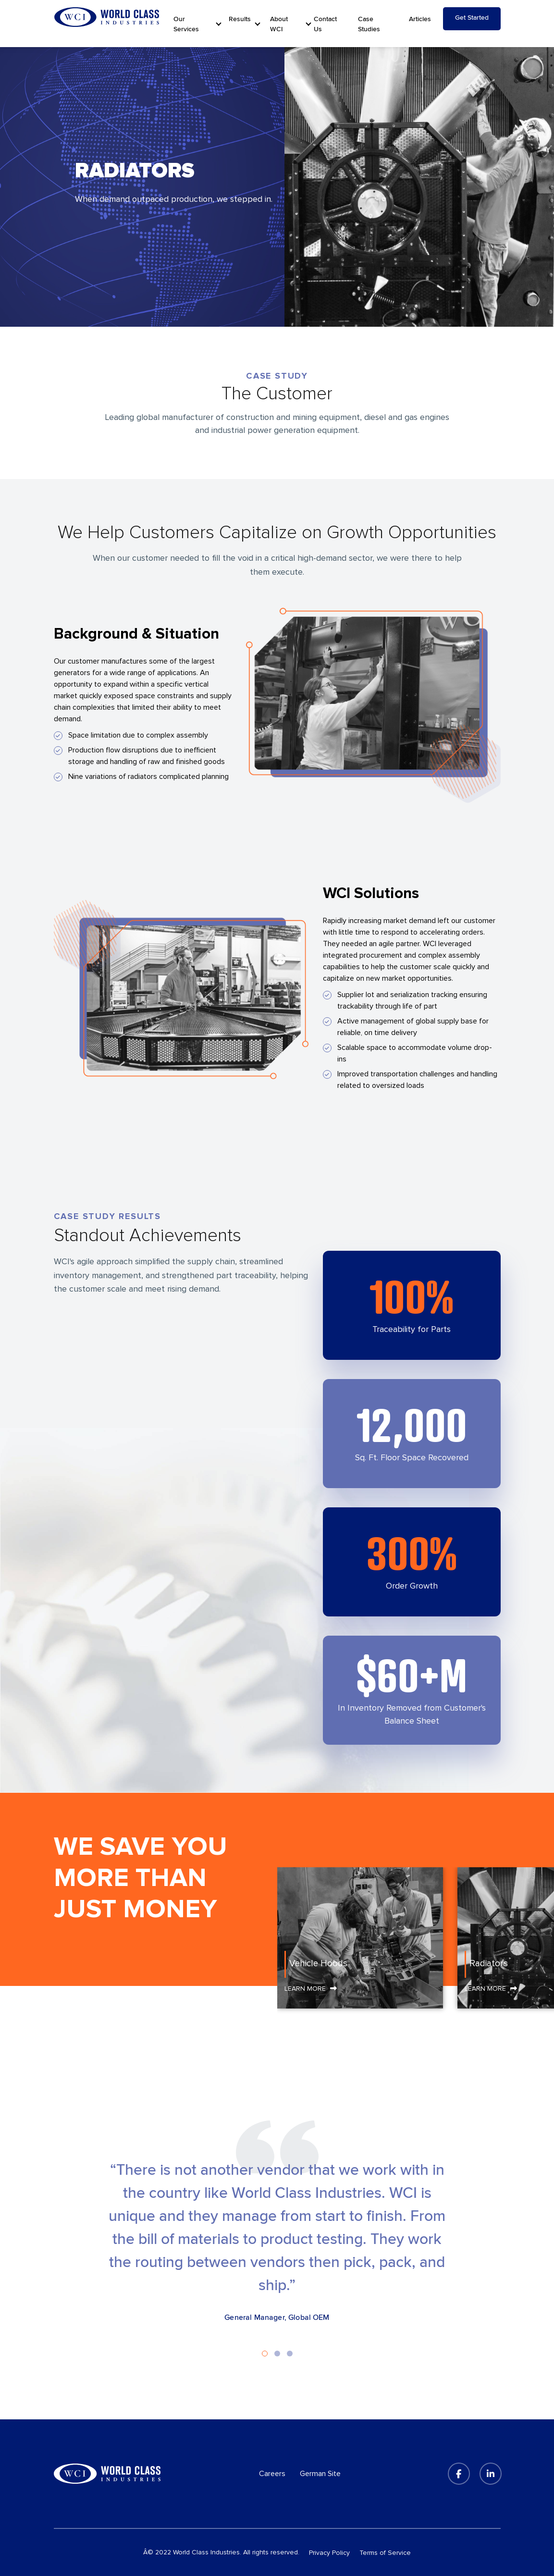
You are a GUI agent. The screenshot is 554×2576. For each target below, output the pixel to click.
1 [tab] (265, 2353)
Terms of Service (385, 2553)
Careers (272, 2473)
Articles (420, 19)
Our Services (186, 24)
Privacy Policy (329, 2553)
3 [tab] (290, 2353)
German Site (320, 2473)
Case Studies (369, 24)
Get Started (472, 17)
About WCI (279, 24)
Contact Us (325, 24)
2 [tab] (277, 2353)
